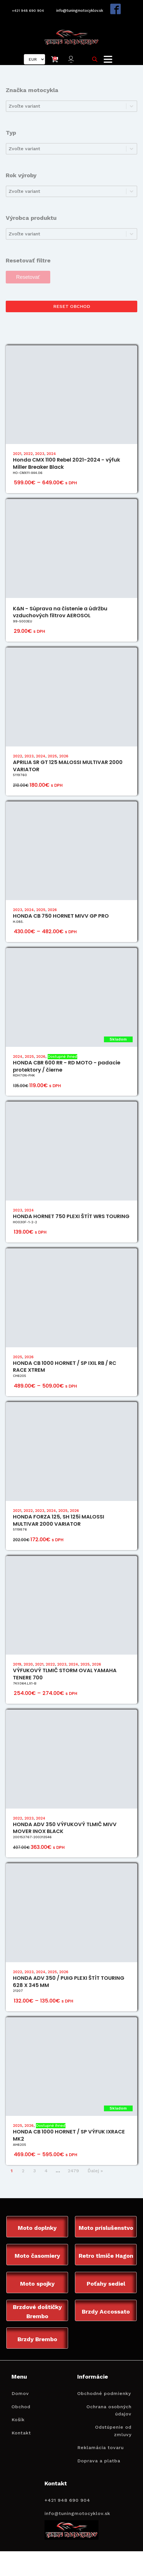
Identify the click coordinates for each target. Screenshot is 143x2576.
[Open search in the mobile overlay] (95, 57)
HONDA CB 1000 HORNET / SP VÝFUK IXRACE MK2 (69, 2135)
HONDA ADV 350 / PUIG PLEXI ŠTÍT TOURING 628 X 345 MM (68, 1981)
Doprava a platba (98, 2462)
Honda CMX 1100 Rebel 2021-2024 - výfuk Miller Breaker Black (66, 463)
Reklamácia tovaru (100, 2448)
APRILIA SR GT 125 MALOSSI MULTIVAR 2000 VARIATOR (68, 765)
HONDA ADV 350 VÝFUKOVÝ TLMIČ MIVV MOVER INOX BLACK (65, 1827)
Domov (20, 2394)
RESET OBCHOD (71, 305)
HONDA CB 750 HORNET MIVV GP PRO (61, 915)
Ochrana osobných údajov (109, 2411)
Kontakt (21, 2434)
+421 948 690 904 (26, 10)
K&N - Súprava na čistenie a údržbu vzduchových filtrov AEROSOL (60, 611)
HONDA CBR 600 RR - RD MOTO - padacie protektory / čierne (66, 1065)
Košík (18, 2421)
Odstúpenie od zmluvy (113, 2432)
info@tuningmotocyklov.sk (81, 9)
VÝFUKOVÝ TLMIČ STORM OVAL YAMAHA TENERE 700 (65, 1673)
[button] (72, 57)
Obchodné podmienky (104, 2394)
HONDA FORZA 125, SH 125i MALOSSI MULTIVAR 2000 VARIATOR (58, 1519)
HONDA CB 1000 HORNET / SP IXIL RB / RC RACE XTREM (64, 1366)
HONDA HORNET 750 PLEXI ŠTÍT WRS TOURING (71, 1216)
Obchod (20, 2408)
